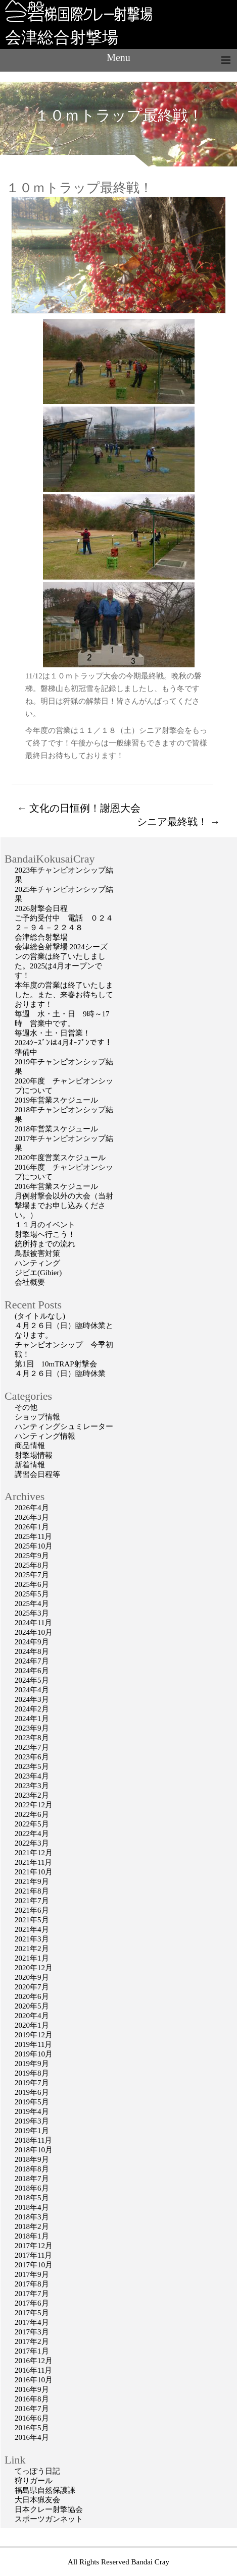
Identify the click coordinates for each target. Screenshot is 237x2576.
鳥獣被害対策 (37, 1253)
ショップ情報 (37, 1417)
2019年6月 (32, 2092)
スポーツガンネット (49, 2519)
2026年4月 (32, 1508)
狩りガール (34, 2481)
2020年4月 (32, 2016)
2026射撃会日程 (41, 908)
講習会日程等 (37, 1474)
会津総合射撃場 (61, 37)
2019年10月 (34, 2054)
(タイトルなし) (40, 1316)
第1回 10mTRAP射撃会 (56, 1364)
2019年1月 (32, 2131)
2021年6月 (32, 1910)
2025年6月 (32, 1584)
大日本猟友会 (37, 2500)
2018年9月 (32, 2159)
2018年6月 (32, 2188)
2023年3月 (32, 1786)
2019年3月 (32, 2121)
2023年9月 (32, 1728)
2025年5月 (32, 1594)
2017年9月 (32, 2274)
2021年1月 (32, 1958)
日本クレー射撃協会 (49, 2509)
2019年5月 (32, 2102)
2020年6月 (32, 1996)
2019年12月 (34, 2035)
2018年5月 (32, 2198)
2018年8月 (32, 2169)
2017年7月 (32, 2293)
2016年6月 (32, 2418)
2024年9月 (32, 1642)
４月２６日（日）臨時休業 (60, 1373)
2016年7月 (32, 2409)
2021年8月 (32, 1891)
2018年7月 (32, 2178)
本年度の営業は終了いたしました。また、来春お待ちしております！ (64, 994)
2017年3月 (32, 2332)
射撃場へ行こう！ (45, 1234)
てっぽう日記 (37, 2471)
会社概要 (30, 1282)
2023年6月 (32, 1757)
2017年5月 (32, 2313)
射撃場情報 (34, 1455)
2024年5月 (32, 1680)
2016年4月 (32, 2437)
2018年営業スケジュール (56, 1129)
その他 (26, 1407)
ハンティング (37, 1263)
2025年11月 (33, 1536)
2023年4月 (32, 1776)
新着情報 (30, 1465)
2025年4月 (32, 1603)
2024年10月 (34, 1632)
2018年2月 (32, 2226)
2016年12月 (34, 2361)
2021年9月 (32, 1881)
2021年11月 (33, 1862)
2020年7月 (32, 1987)
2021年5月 (32, 1920)
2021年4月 (32, 1929)
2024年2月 (32, 1709)
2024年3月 (32, 1699)
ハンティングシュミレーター (64, 1426)
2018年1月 (32, 2236)
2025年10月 (34, 1546)
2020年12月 (34, 1968)
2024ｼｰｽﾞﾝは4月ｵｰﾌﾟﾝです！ (63, 1043)
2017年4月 (32, 2322)
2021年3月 (32, 1939)
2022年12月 (34, 1805)
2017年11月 (33, 2255)
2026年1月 (32, 1527)
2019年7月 (32, 2083)
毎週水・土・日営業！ (52, 1033)
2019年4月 (32, 2111)
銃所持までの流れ (45, 1244)
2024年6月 (32, 1671)
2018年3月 (32, 2217)
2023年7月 (32, 1747)
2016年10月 (34, 2380)
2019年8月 (32, 2073)
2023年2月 (32, 1795)
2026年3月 (32, 1517)
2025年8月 (32, 1565)
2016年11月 (33, 2370)
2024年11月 (33, 1623)
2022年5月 (32, 1824)
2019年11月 (33, 2044)
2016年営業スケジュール (56, 1186)
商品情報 (30, 1446)
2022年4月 (32, 1833)
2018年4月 (32, 2207)
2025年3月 (32, 1613)
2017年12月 (34, 2246)
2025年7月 (32, 1575)
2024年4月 (32, 1690)
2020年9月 (32, 1977)
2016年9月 (32, 2389)
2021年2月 (32, 1948)
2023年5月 (32, 1766)
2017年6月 (32, 2303)
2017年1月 (32, 2351)
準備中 (26, 1052)
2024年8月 (32, 1651)
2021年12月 (34, 1853)
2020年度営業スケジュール (60, 1158)
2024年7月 (32, 1661)
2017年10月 (34, 2265)
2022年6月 (32, 1814)
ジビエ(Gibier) (38, 1273)
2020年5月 (32, 2006)
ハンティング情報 (45, 1436)
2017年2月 (32, 2341)
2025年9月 (32, 1556)
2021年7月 (32, 1901)
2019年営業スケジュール (56, 1100)
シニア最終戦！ (178, 821)
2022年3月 (32, 1843)
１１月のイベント (45, 1225)
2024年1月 (32, 1718)
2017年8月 (32, 2284)
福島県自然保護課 (45, 2490)
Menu (118, 57)
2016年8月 (32, 2399)
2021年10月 (34, 1872)
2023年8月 (32, 1738)
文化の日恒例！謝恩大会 (78, 808)
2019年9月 (32, 2063)
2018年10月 (34, 2150)
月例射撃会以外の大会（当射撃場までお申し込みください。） (64, 1205)
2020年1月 (32, 2025)
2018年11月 (33, 2140)
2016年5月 (32, 2428)
